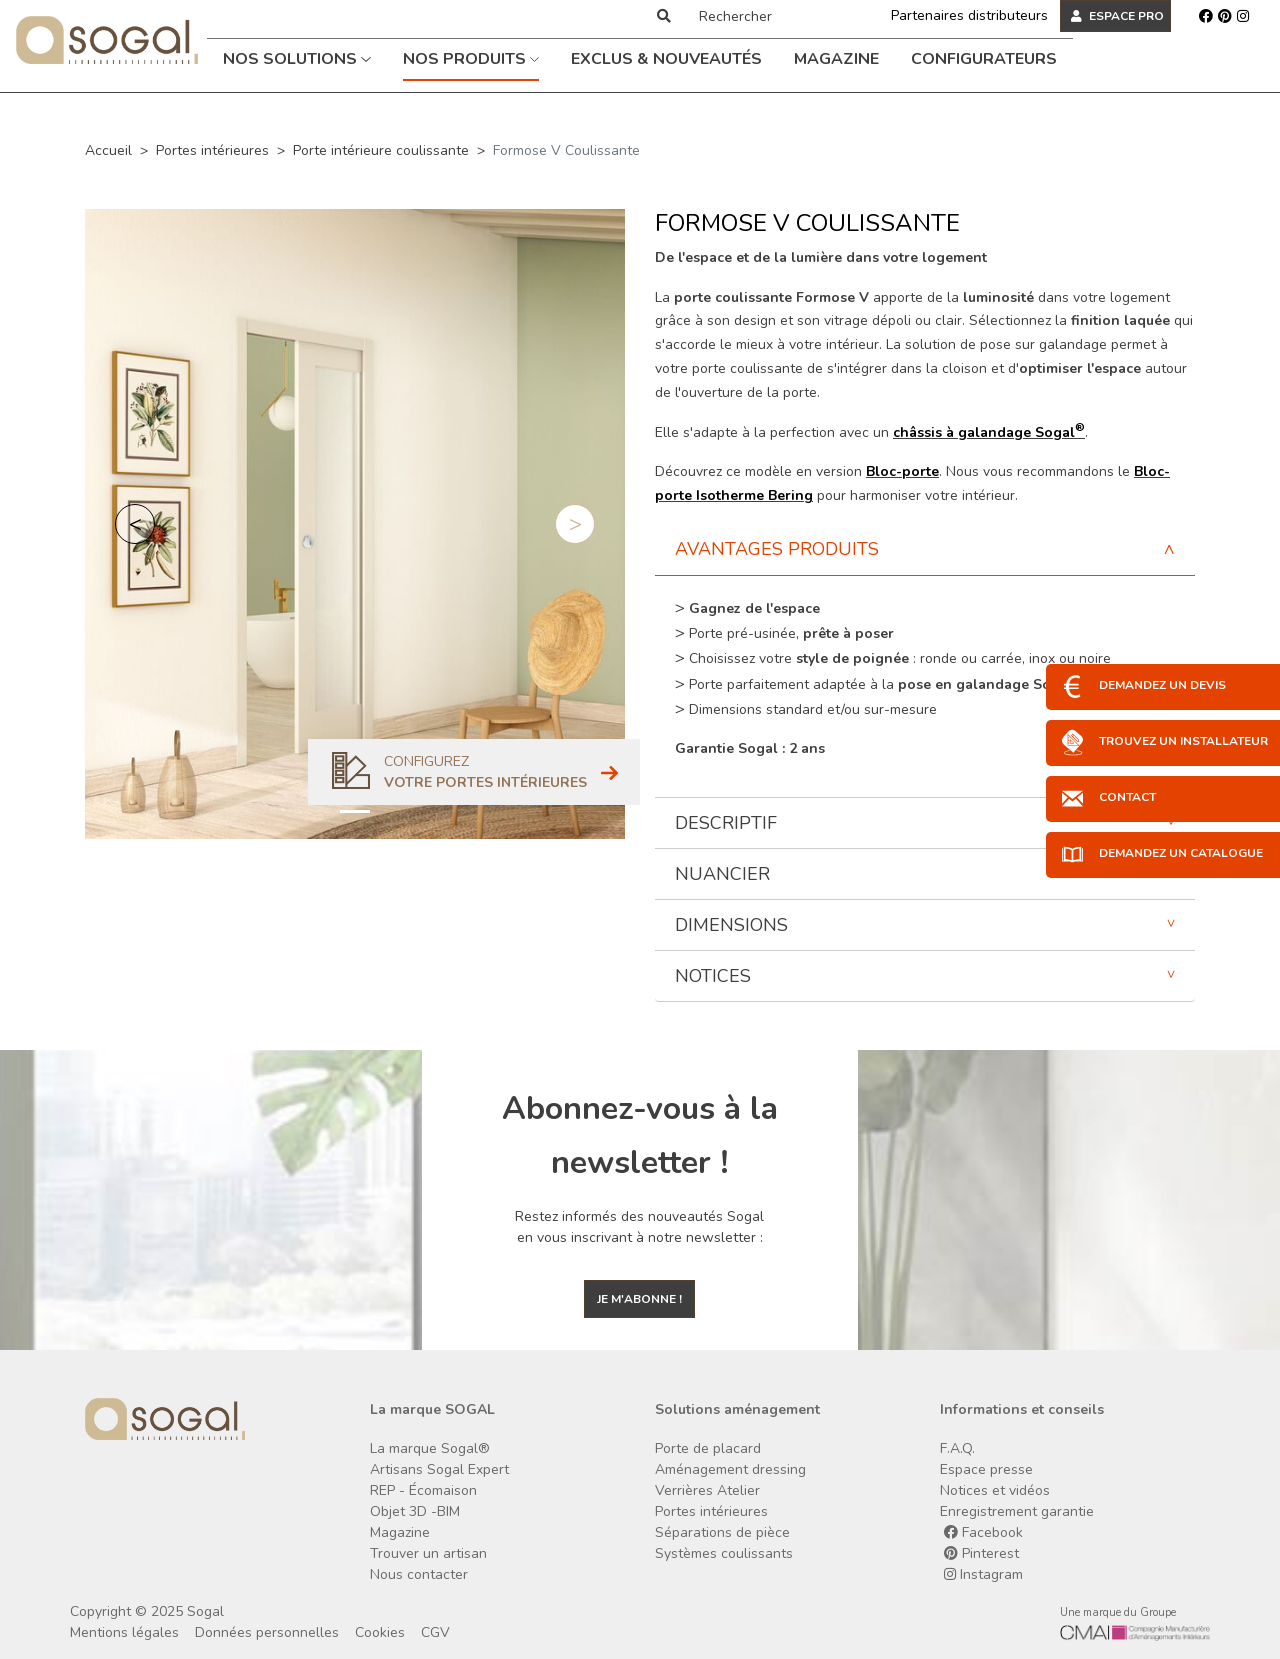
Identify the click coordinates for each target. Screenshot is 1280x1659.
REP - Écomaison (423, 1490)
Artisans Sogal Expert (439, 1469)
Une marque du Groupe (1118, 1612)
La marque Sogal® (430, 1448)
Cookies (380, 1632)
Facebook (983, 1532)
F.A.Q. (957, 1448)
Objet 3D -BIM (415, 1511)
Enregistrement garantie (1017, 1511)
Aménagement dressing (730, 1469)
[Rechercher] (773, 16)
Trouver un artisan (428, 1553)
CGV (435, 1632)
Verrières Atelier (707, 1490)
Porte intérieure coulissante (381, 150)
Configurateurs (984, 59)
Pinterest (981, 1553)
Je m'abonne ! (639, 1299)
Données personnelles (267, 1632)
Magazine (836, 59)
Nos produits (471, 59)
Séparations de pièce (722, 1532)
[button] (135, 524)
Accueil (108, 150)
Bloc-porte (902, 471)
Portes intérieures (212, 150)
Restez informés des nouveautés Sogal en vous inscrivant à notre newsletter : (639, 1227)
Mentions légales (124, 1632)
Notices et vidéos (995, 1490)
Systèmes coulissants (724, 1553)
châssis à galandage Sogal (989, 432)
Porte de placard (708, 1448)
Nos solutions (297, 59)
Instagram (983, 1574)
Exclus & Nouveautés (666, 59)
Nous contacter (419, 1574)
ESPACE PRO (1117, 16)
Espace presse (986, 1469)
